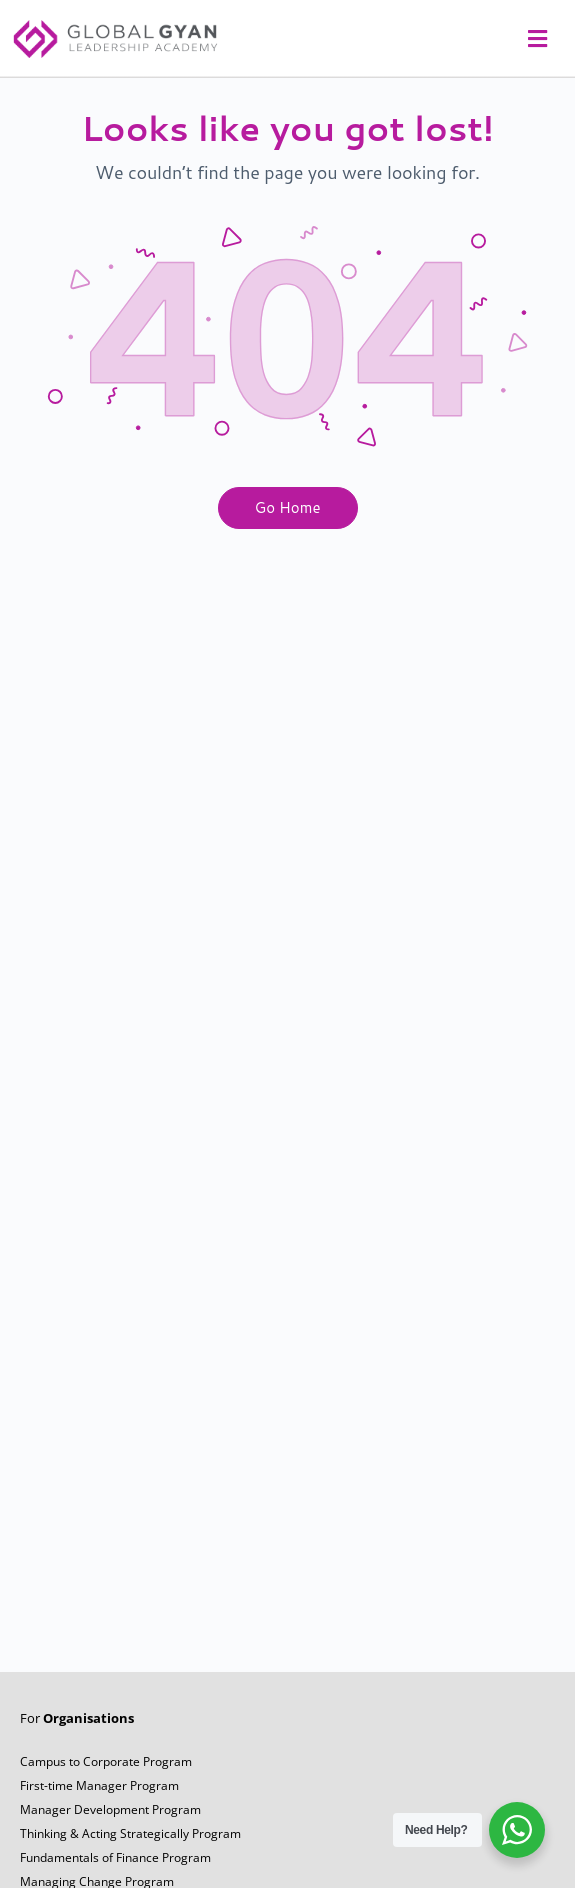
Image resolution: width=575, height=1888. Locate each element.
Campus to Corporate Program (106, 1771)
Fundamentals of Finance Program (115, 1867)
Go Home (288, 517)
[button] (535, 38)
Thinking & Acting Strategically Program (130, 1843)
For (77, 1728)
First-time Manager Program (99, 1795)
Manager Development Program (110, 1819)
